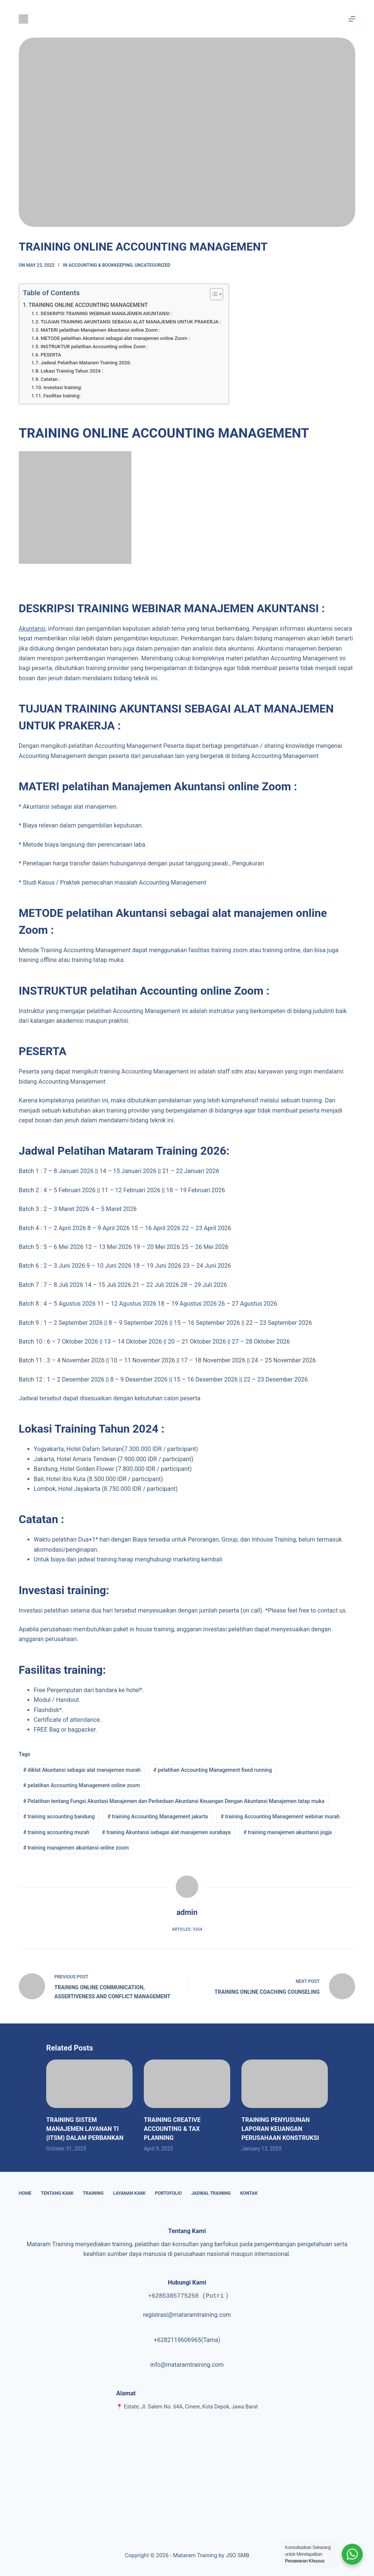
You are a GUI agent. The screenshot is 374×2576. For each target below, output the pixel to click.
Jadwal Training (211, 2193)
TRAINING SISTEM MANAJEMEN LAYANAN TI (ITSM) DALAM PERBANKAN (85, 2128)
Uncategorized (152, 265)
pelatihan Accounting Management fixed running (212, 1770)
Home (25, 2193)
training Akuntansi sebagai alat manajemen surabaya (166, 1832)
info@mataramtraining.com (187, 2364)
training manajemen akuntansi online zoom (76, 1848)
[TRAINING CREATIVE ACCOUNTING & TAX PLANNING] (187, 2084)
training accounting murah (56, 1832)
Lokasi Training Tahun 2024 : (72, 371)
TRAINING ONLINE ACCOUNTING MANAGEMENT (88, 305)
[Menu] (351, 18)
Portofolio (168, 2193)
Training (93, 2193)
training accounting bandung (59, 1816)
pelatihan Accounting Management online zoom (81, 1785)
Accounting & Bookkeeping (101, 265)
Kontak (249, 2193)
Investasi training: (63, 387)
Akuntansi (32, 628)
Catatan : (50, 379)
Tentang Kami (57, 2193)
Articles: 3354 (187, 1929)
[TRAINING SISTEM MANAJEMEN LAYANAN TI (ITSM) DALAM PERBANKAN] (89, 2084)
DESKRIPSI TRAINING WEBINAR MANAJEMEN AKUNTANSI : (106, 313)
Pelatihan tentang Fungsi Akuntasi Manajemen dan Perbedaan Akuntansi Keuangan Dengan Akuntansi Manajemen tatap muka (173, 1801)
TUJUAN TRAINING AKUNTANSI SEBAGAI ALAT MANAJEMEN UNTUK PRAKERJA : (131, 322)
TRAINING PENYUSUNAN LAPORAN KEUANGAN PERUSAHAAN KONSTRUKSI (280, 2128)
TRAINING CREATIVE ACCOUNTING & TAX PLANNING (172, 2128)
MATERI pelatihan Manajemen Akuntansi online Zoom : (100, 330)
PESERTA (51, 355)
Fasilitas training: (62, 396)
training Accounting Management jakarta (157, 1816)
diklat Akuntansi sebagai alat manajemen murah (82, 1770)
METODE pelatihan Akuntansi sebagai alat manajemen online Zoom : (115, 338)
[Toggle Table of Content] (212, 294)
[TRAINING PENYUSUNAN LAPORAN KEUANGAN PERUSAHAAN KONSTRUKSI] (284, 2084)
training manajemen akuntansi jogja (287, 1832)
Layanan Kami (129, 2193)
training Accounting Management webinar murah (279, 1816)
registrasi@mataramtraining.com (187, 2314)
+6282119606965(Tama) (187, 2339)
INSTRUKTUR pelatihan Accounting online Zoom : (94, 346)
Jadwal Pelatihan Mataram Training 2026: (86, 362)
